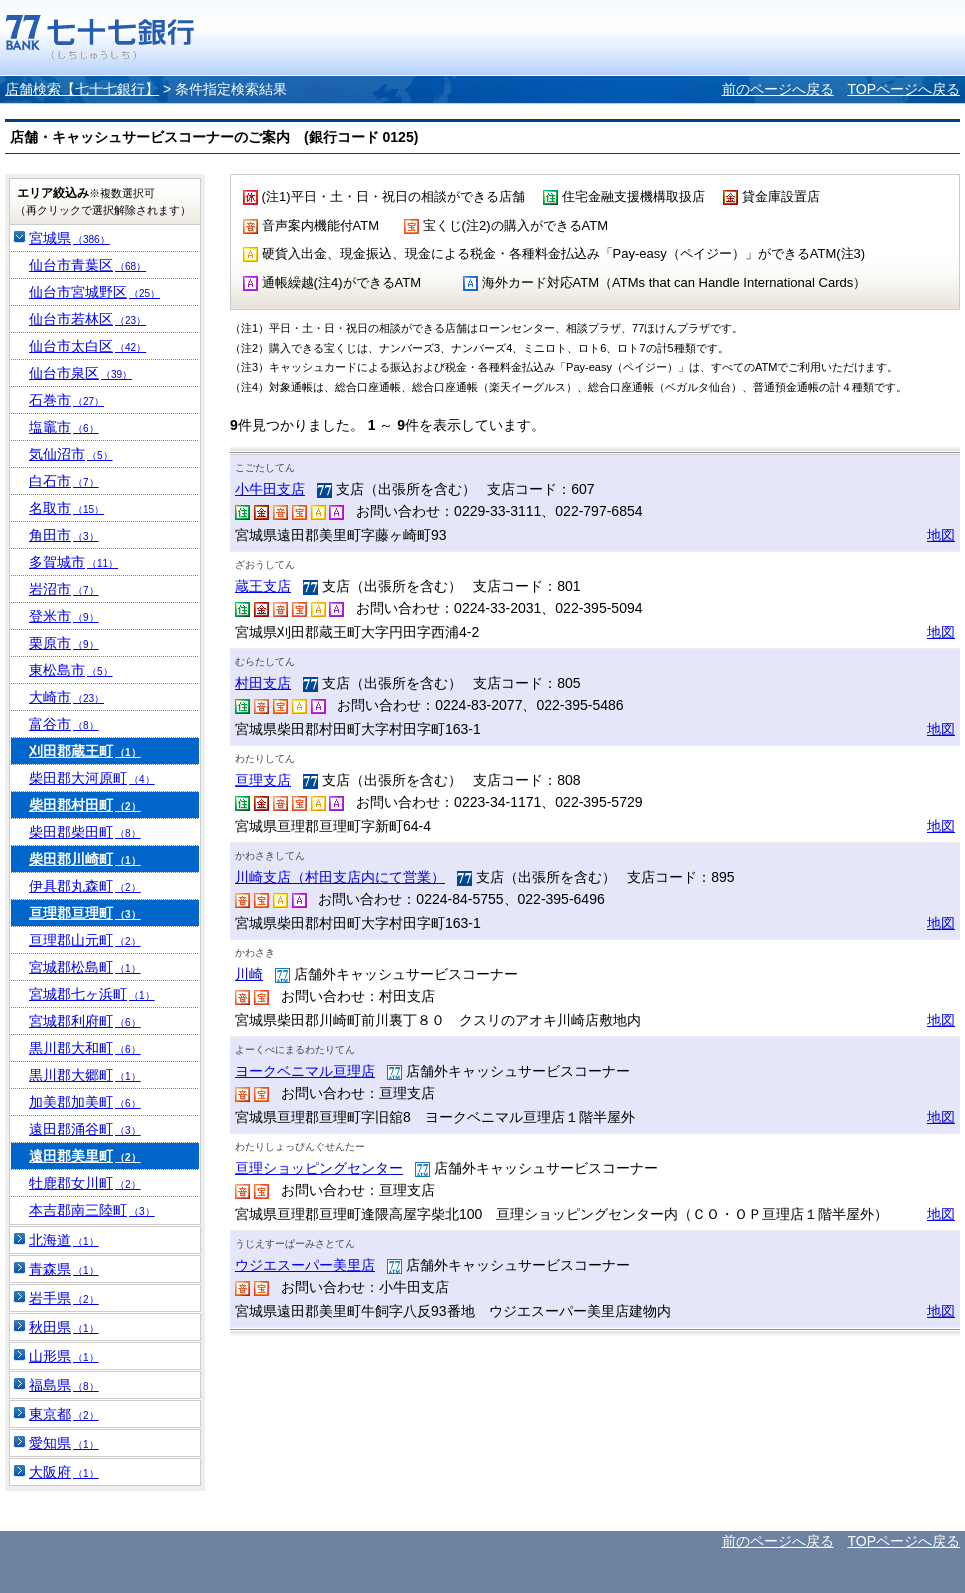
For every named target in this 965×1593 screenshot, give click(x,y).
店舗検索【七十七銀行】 (82, 89)
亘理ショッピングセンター (319, 1168)
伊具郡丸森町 (85, 886)
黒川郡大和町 (85, 1048)
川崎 (249, 974)
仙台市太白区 (87, 346)
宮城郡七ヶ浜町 (92, 994)
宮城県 (69, 238)
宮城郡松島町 (85, 967)
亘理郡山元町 (85, 940)
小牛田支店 (270, 489)
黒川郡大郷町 (85, 1075)
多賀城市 (73, 562)
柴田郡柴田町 (85, 832)
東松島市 (71, 670)
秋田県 (64, 1327)
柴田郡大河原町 (92, 778)
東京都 (64, 1414)
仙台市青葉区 (87, 265)
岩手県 (64, 1298)
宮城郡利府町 (85, 1021)
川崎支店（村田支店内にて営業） (340, 877)
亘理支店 (263, 780)
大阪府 (64, 1472)
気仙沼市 (71, 454)
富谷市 (64, 724)
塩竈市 (64, 427)
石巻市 (66, 400)
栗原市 (64, 643)
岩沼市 (64, 589)
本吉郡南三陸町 (92, 1210)
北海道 (64, 1240)
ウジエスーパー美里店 (305, 1265)
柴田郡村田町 (85, 805)
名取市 (66, 508)
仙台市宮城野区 (94, 292)
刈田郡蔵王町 (85, 751)
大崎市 (66, 697)
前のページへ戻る (778, 89)
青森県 (64, 1269)
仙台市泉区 (80, 373)
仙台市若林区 (87, 319)
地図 (941, 535)
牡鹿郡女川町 (85, 1183)
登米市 (64, 616)
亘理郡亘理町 (85, 913)
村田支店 (263, 683)
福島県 (64, 1385)
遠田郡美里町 (85, 1156)
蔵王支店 (263, 586)
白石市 (64, 481)
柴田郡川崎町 (85, 859)
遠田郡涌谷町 (85, 1129)
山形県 (64, 1356)
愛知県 (64, 1443)
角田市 (64, 535)
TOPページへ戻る (903, 89)
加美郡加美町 (85, 1102)
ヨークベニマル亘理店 (305, 1071)
